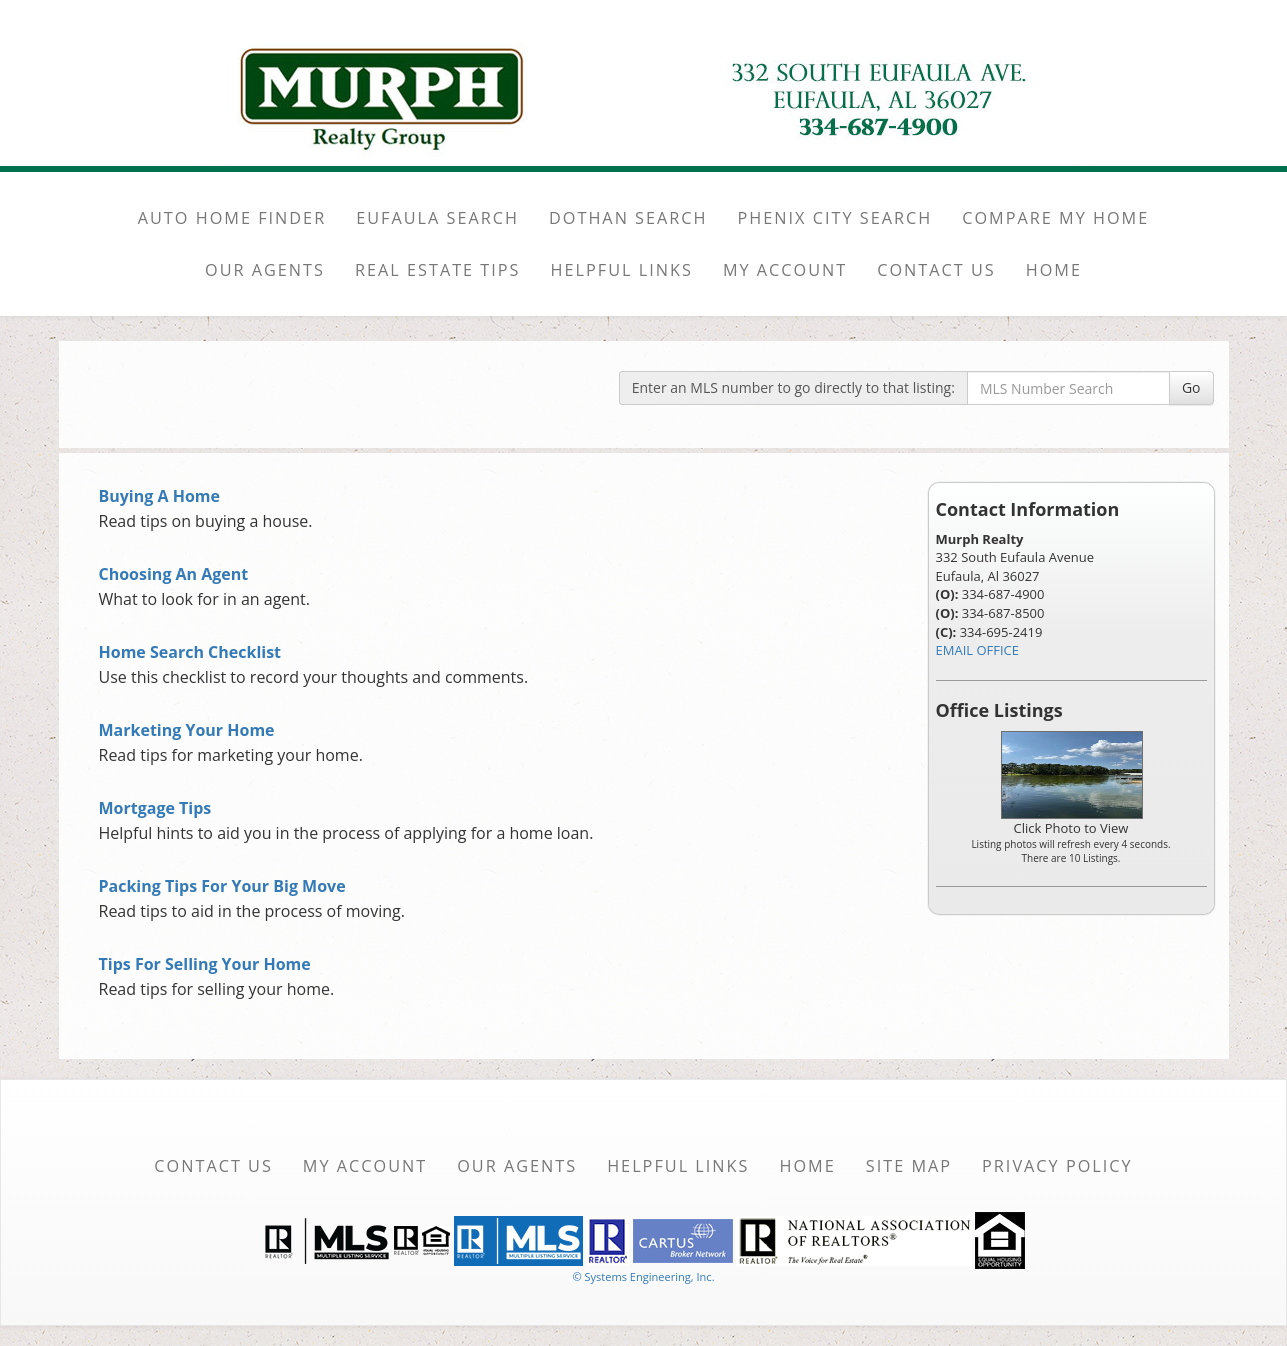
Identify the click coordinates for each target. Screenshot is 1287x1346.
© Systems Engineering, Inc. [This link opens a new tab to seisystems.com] (643, 1276)
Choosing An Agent (174, 574)
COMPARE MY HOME (1055, 218)
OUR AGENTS (265, 270)
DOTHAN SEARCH (628, 218)
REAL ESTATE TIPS (438, 270)
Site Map (909, 1166)
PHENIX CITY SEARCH (835, 218)
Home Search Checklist (190, 652)
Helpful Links (678, 1166)
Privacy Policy (1057, 1166)
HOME (1054, 270)
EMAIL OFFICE (978, 650)
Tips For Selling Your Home (205, 964)
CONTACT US (936, 270)
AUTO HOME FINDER (232, 218)
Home (807, 1166)
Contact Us (213, 1166)
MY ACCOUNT (785, 270)
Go (1191, 387)
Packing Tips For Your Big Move (222, 886)
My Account (365, 1166)
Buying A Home (159, 496)
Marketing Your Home (187, 730)
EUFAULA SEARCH (437, 218)
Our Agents (517, 1166)
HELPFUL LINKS (622, 270)
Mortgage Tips (155, 808)
